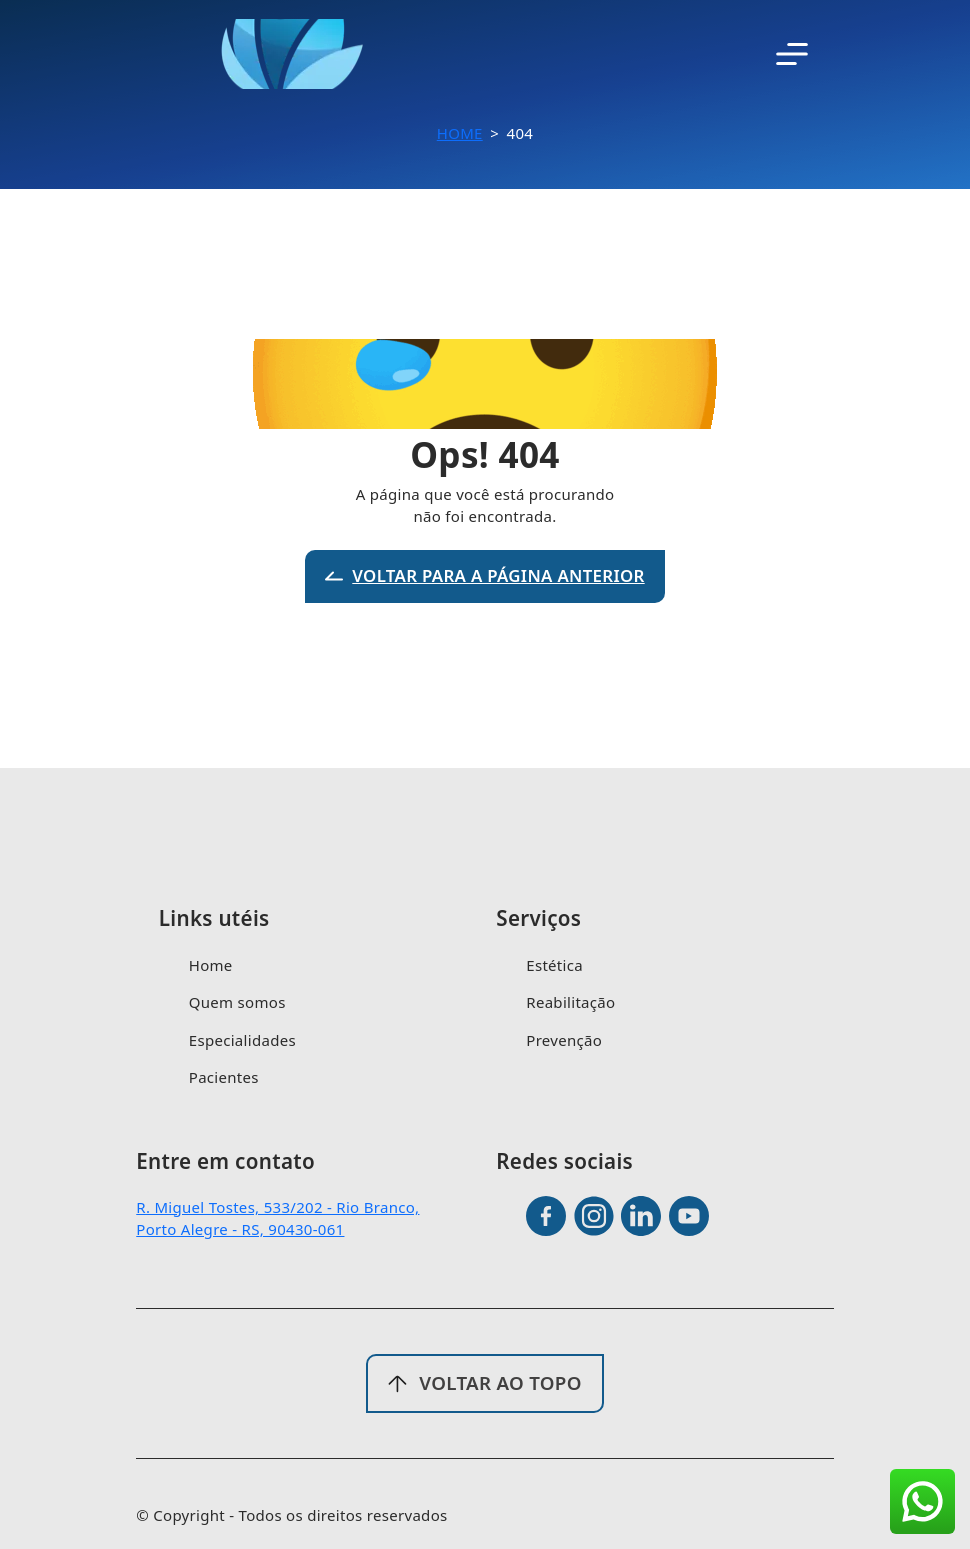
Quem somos (237, 1002)
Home (460, 133)
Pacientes (224, 1077)
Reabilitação (570, 1002)
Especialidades (242, 1040)
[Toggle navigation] (792, 54)
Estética (554, 965)
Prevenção (564, 1040)
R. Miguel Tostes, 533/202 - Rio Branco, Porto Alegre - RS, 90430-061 (277, 1218)
